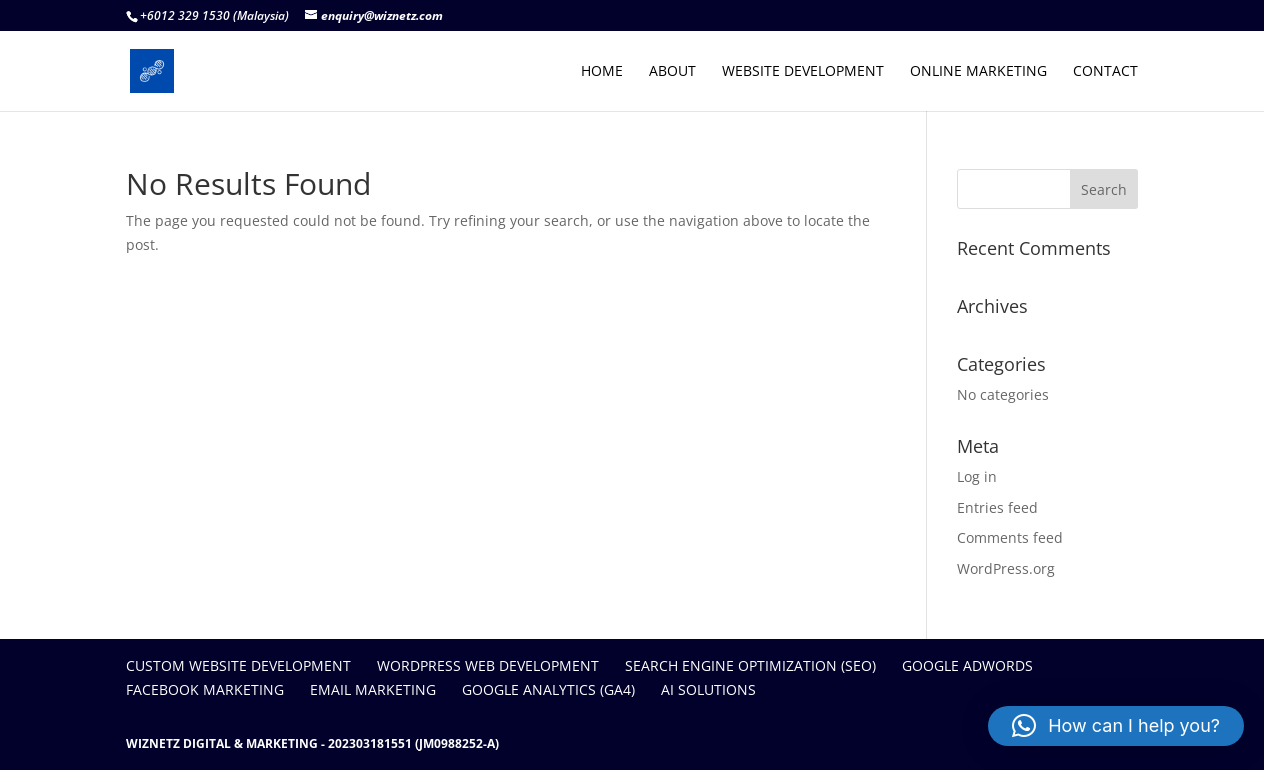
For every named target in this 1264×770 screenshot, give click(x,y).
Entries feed (997, 507)
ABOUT (672, 72)
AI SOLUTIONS (708, 689)
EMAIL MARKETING (373, 689)
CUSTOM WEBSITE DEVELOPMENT (238, 665)
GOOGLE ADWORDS (967, 665)
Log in (977, 476)
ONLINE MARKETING (978, 72)
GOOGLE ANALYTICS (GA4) (548, 689)
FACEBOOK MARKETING (205, 689)
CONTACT (1105, 72)
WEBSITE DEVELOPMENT (803, 72)
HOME (602, 72)
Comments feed (1010, 537)
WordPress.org (1006, 568)
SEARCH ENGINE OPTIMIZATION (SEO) (750, 665)
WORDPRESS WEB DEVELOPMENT (488, 665)
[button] (1116, 726)
